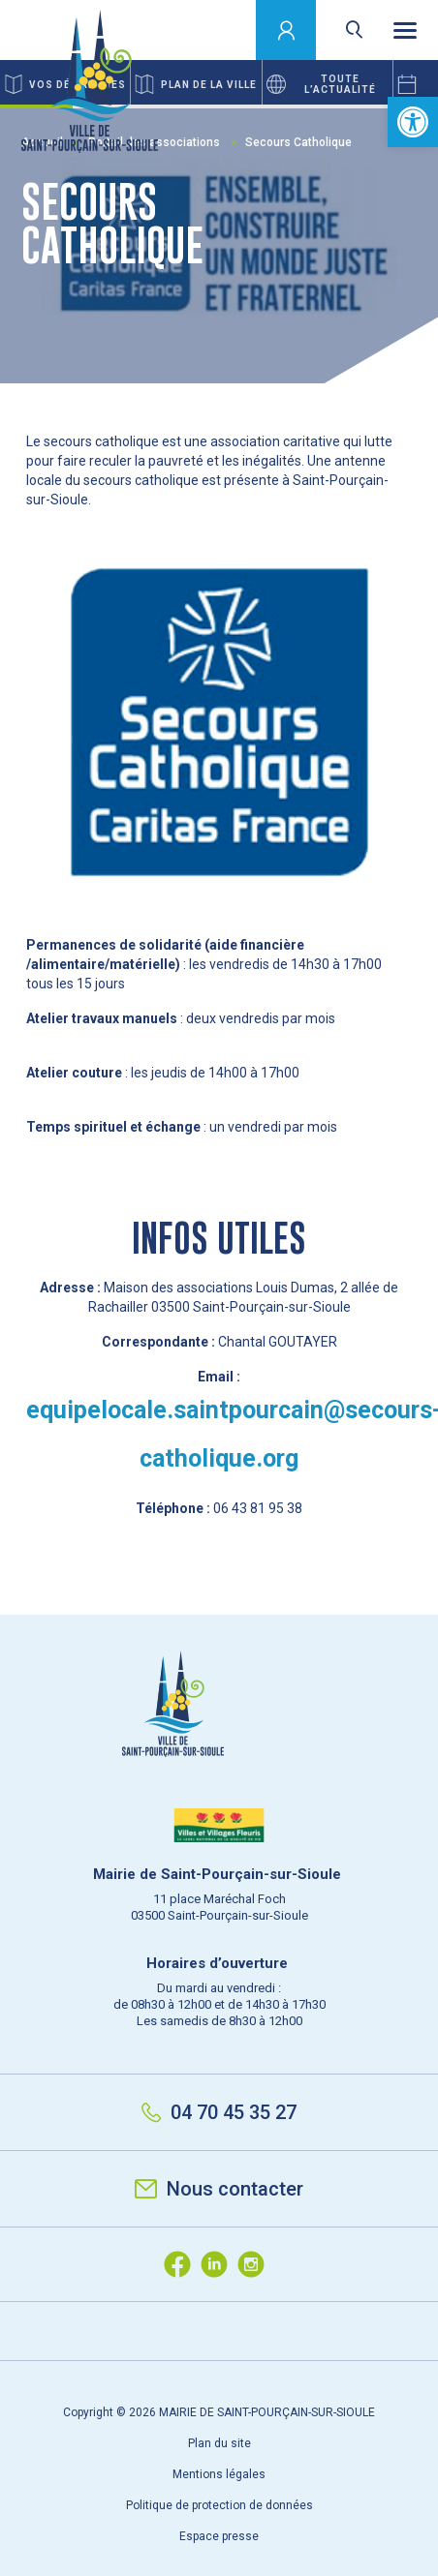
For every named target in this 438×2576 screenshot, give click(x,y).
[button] (413, 122)
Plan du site (219, 2443)
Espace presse (219, 2536)
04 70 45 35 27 (219, 2112)
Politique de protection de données (219, 2505)
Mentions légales (219, 2474)
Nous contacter (219, 2188)
